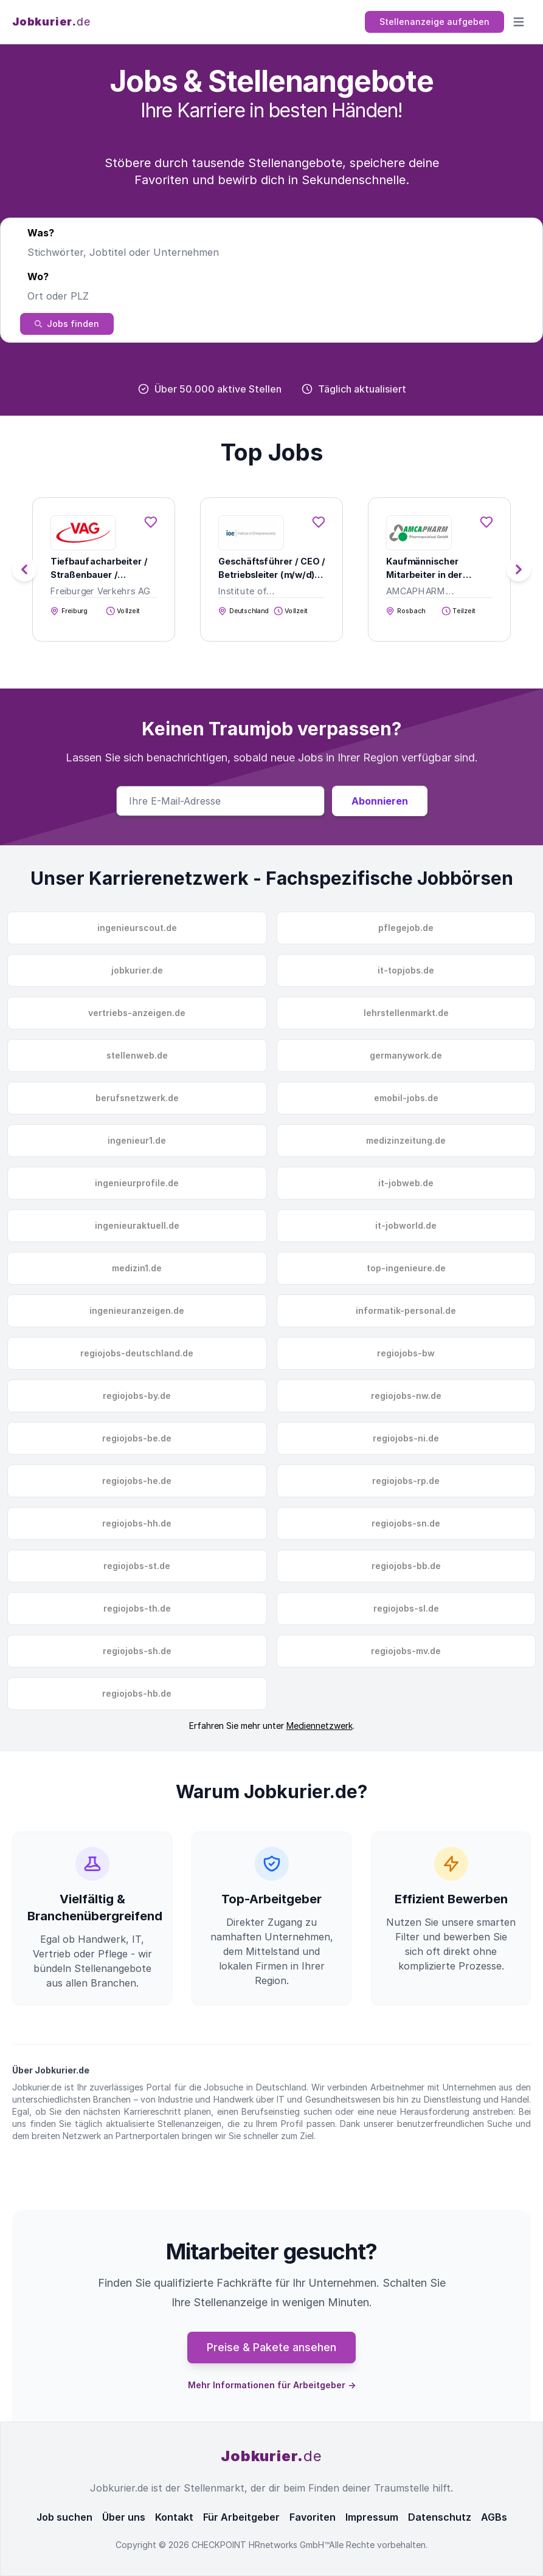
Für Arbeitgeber (241, 2517)
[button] (519, 569)
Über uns (123, 2517)
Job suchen (64, 2517)
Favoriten (312, 2517)
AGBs (494, 2517)
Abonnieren (379, 801)
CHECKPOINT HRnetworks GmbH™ (260, 2545)
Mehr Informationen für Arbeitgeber (272, 2385)
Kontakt (174, 2517)
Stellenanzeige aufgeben (434, 21)
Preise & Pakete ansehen (271, 2347)
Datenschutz (439, 2517)
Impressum (371, 2517)
